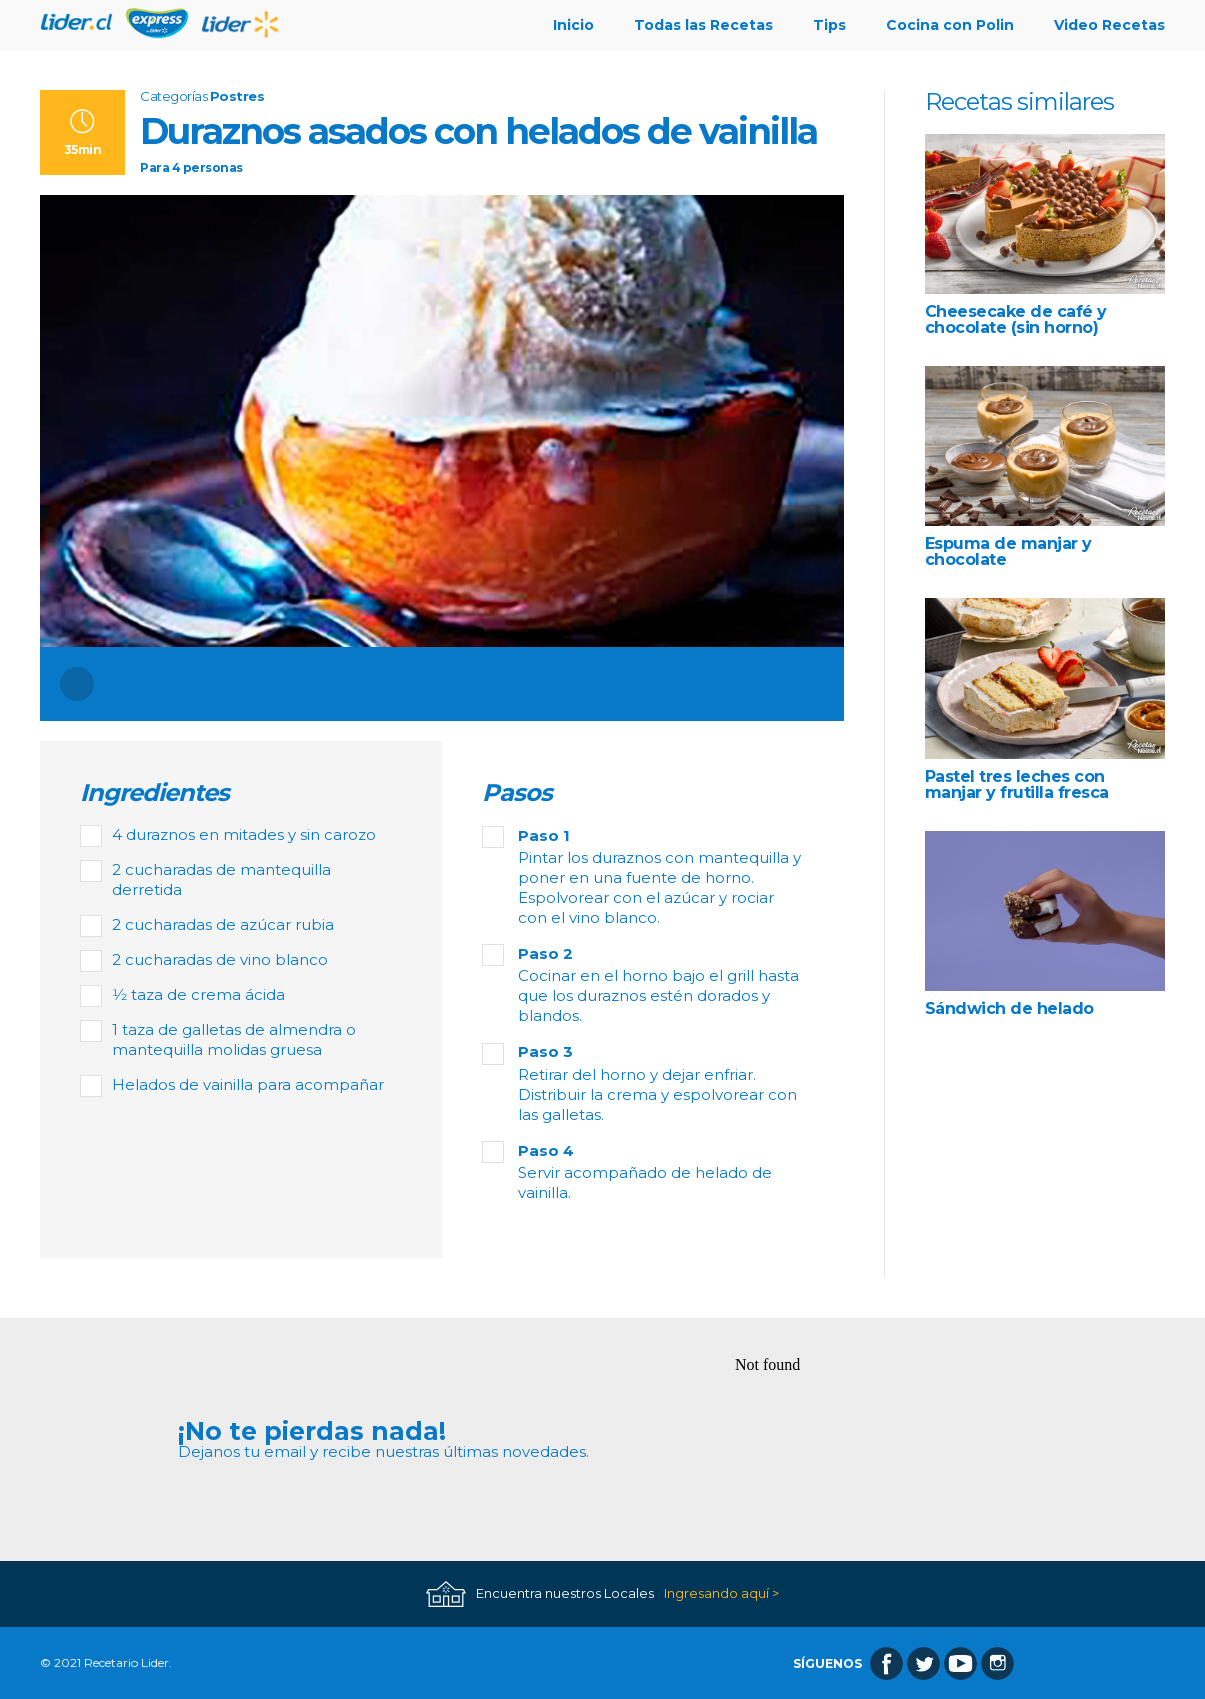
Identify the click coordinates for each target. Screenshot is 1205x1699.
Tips (829, 25)
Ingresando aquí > (721, 1593)
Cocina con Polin (950, 25)
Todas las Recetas (703, 25)
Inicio (573, 25)
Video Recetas (1109, 25)
